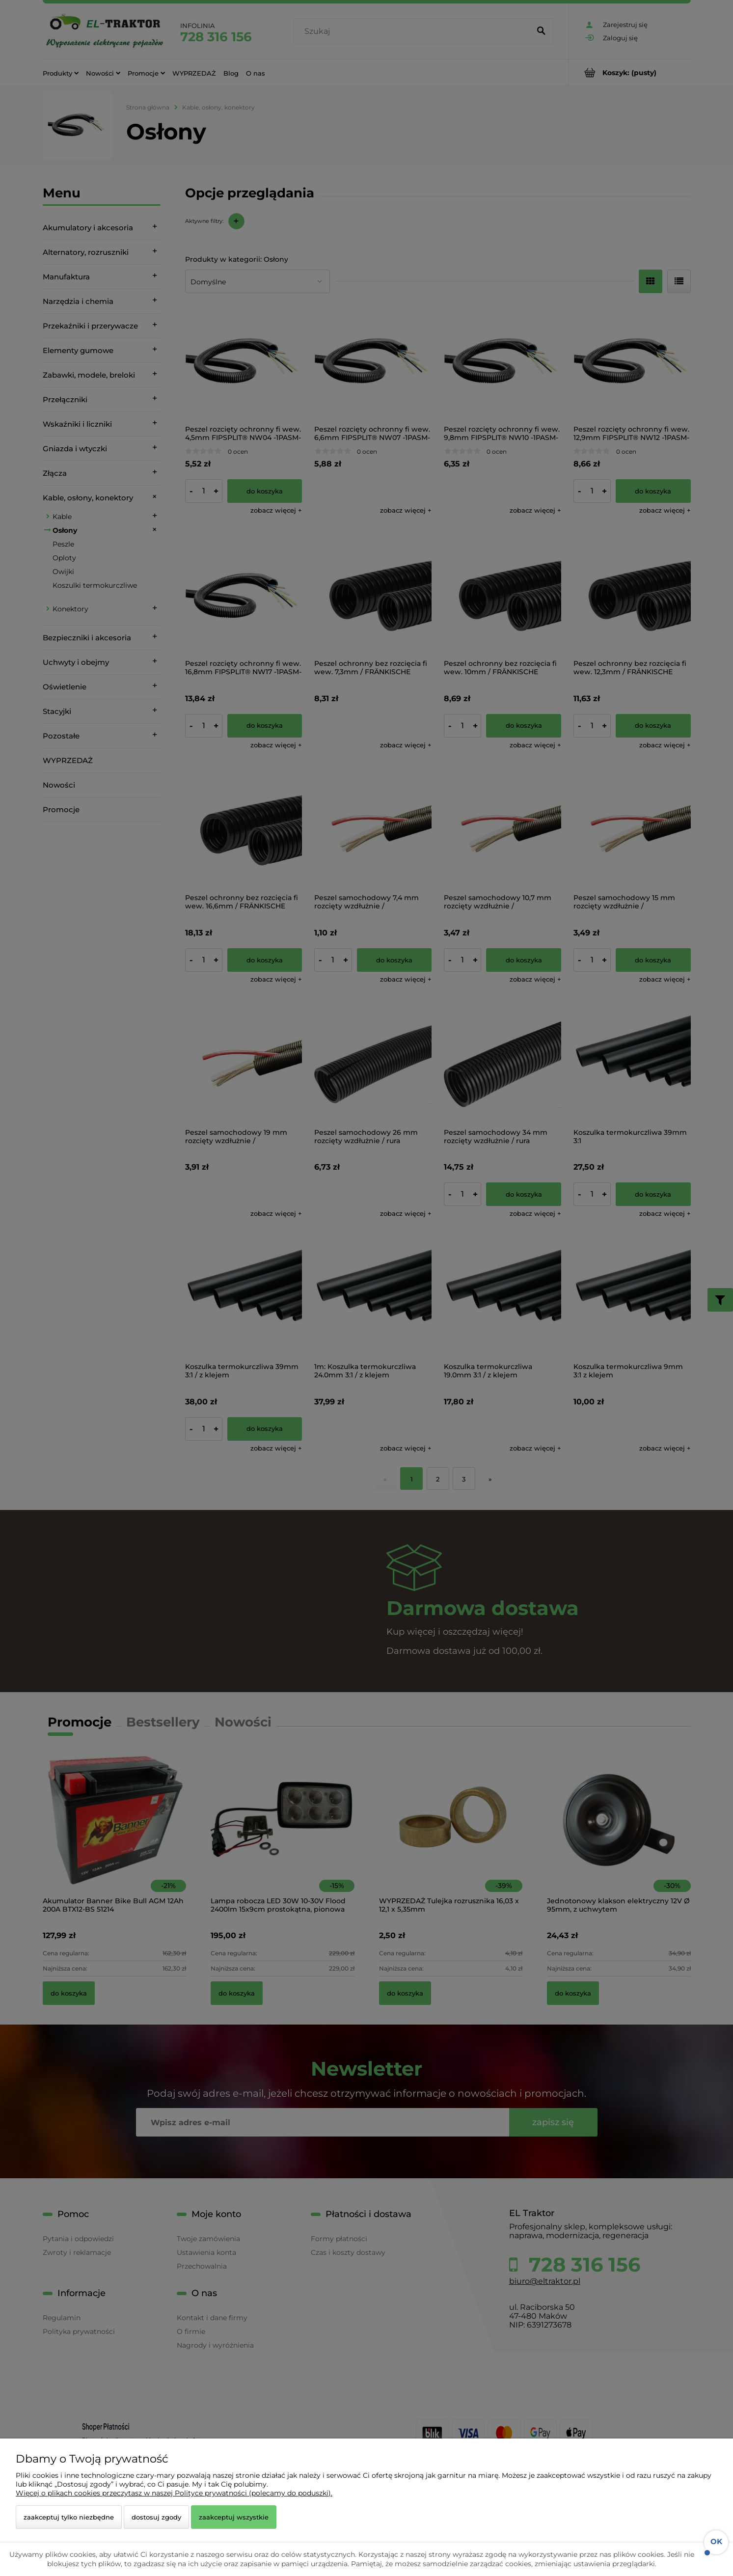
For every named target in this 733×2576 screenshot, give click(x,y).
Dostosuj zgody (156, 2517)
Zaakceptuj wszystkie (234, 2517)
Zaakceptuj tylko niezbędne (69, 2517)
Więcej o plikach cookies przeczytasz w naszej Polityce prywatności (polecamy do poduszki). (174, 2493)
